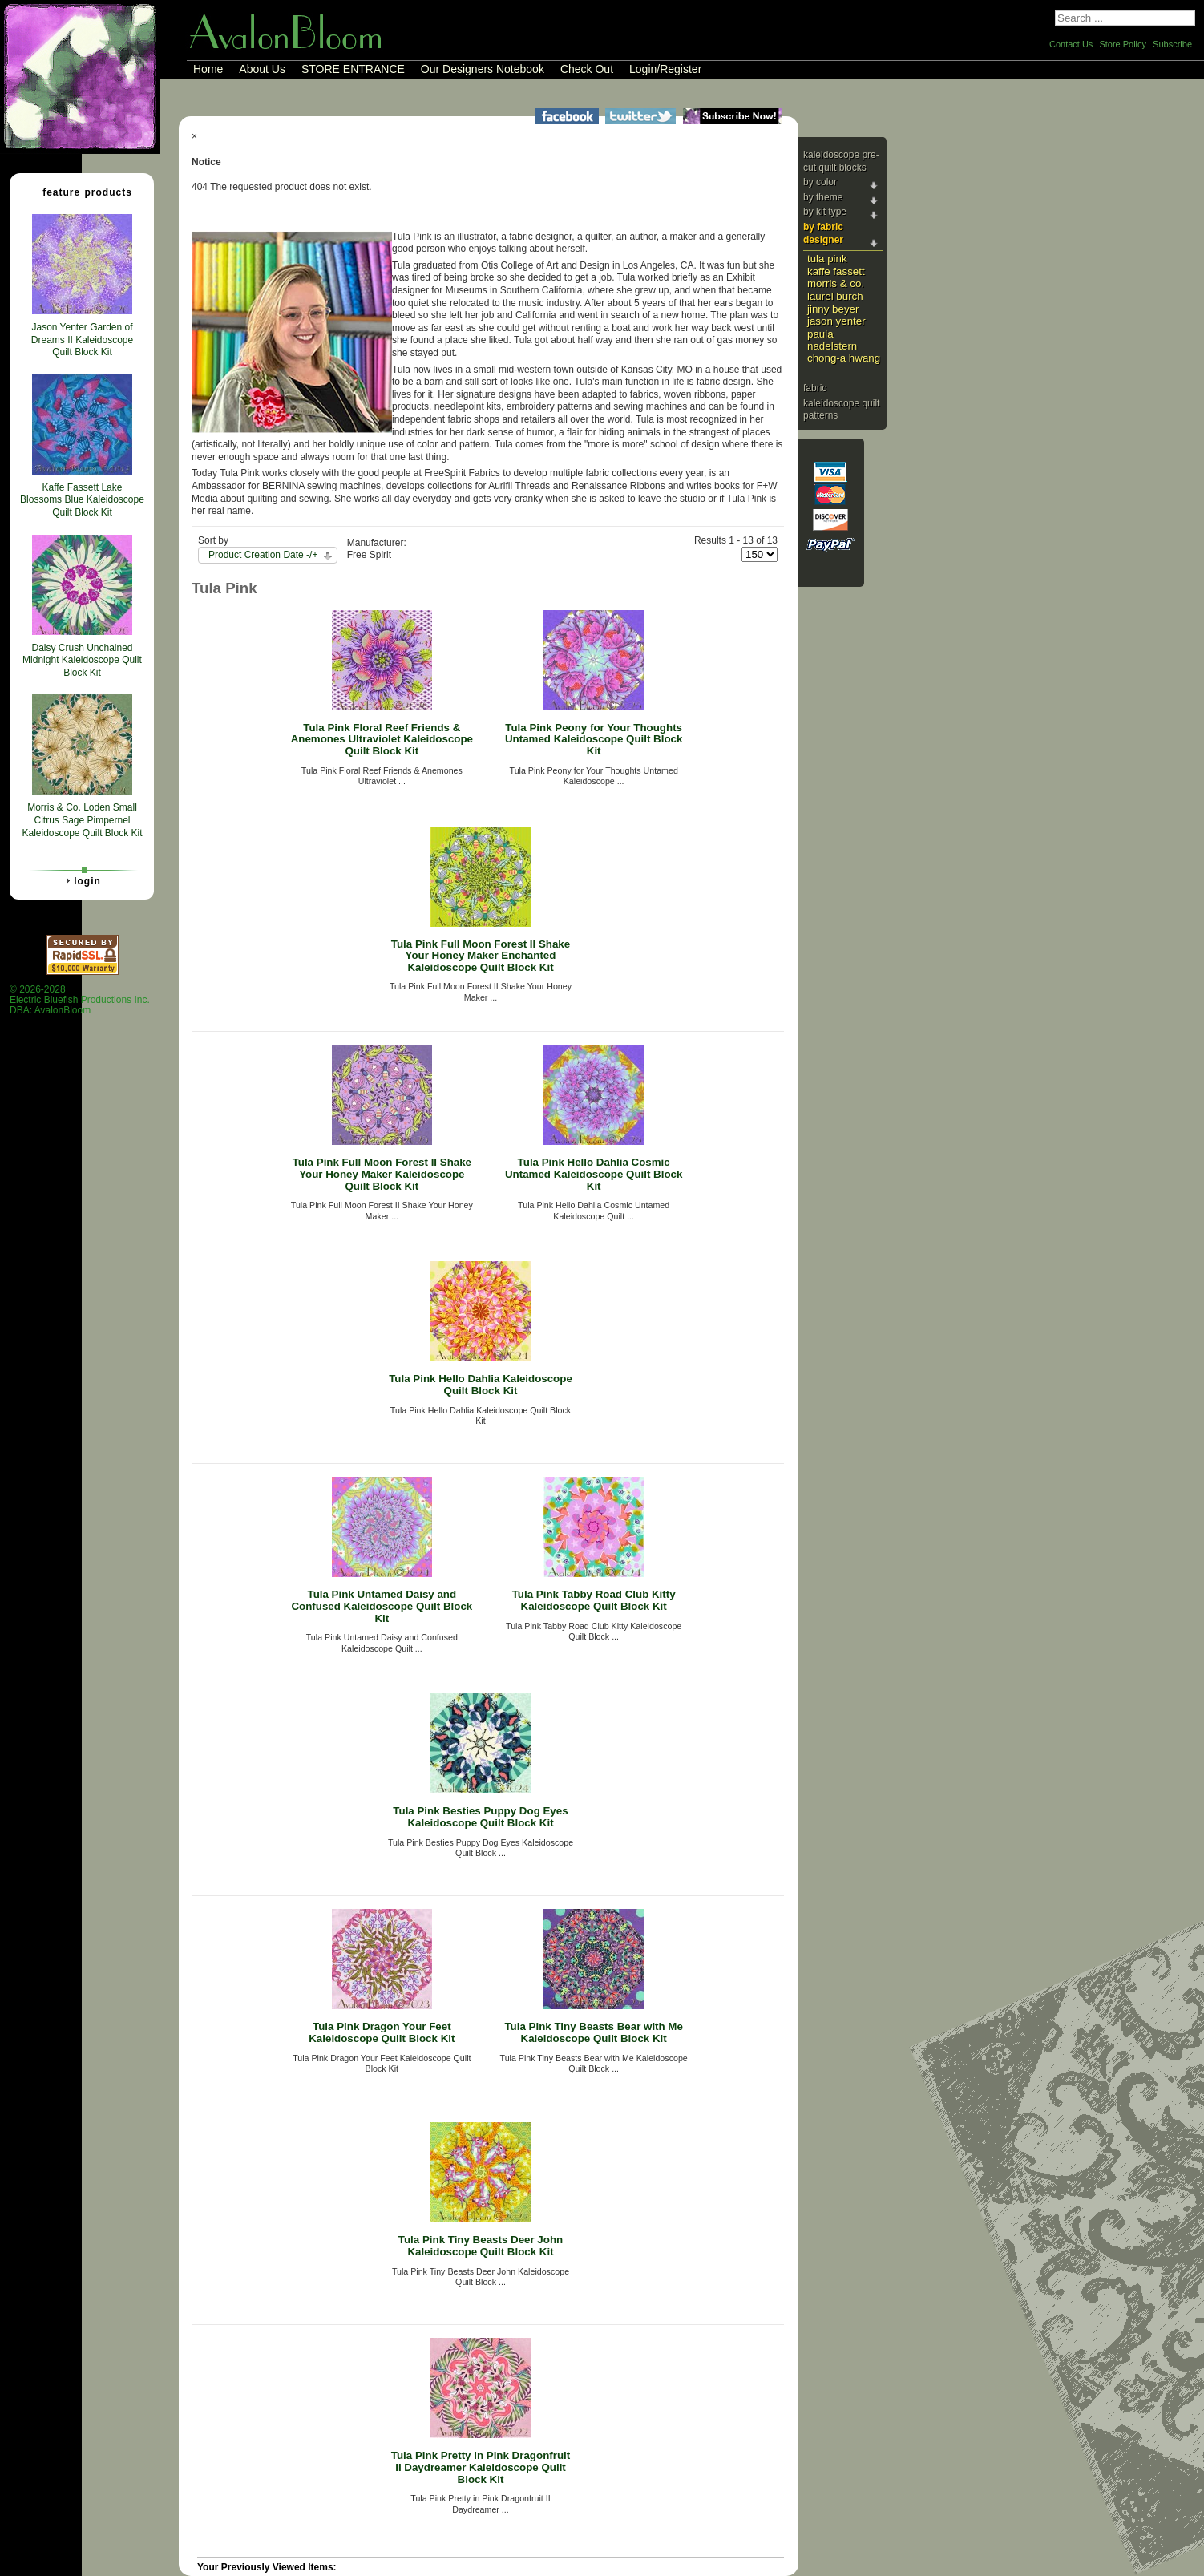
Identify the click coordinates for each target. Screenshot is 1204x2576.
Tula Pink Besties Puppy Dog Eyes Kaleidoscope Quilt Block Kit (480, 1817)
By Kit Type (824, 211)
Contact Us (1071, 44)
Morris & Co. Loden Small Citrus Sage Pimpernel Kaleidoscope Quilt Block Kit (82, 820)
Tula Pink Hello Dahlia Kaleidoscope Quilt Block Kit (480, 1385)
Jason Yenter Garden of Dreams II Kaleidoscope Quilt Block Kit (82, 339)
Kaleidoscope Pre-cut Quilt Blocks (841, 161)
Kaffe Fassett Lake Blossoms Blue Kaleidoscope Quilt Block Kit (82, 500)
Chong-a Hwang (843, 358)
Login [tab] (81, 880)
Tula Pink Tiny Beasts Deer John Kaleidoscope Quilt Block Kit (480, 2246)
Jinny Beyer (833, 309)
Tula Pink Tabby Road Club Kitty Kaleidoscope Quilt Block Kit (594, 1600)
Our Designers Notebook (482, 69)
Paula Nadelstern (832, 340)
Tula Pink (827, 259)
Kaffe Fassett (836, 271)
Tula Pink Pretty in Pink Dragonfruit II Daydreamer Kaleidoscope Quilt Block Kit (480, 2467)
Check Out (586, 69)
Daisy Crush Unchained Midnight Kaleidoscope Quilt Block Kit (82, 660)
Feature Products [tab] (81, 191)
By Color (820, 182)
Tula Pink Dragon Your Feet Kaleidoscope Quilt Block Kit (382, 2032)
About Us (262, 69)
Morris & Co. (835, 283)
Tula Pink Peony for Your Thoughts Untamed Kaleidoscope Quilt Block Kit (593, 739)
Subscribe (1172, 44)
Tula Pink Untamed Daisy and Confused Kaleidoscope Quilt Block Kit (381, 1606)
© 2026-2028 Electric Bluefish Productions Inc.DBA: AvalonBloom (80, 1000)
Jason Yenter (836, 321)
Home (208, 69)
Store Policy (1122, 44)
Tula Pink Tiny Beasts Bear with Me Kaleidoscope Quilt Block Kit (593, 2032)
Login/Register (665, 69)
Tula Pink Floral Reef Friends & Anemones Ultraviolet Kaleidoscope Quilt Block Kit (382, 739)
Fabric (814, 388)
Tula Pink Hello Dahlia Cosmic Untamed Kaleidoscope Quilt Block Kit (593, 1173)
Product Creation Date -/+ (262, 554)
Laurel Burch (835, 296)
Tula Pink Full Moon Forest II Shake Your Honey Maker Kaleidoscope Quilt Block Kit (382, 1173)
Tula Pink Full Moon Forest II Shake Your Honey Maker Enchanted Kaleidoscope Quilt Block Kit (480, 955)
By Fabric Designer (823, 233)
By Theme (822, 197)
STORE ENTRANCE (353, 69)
